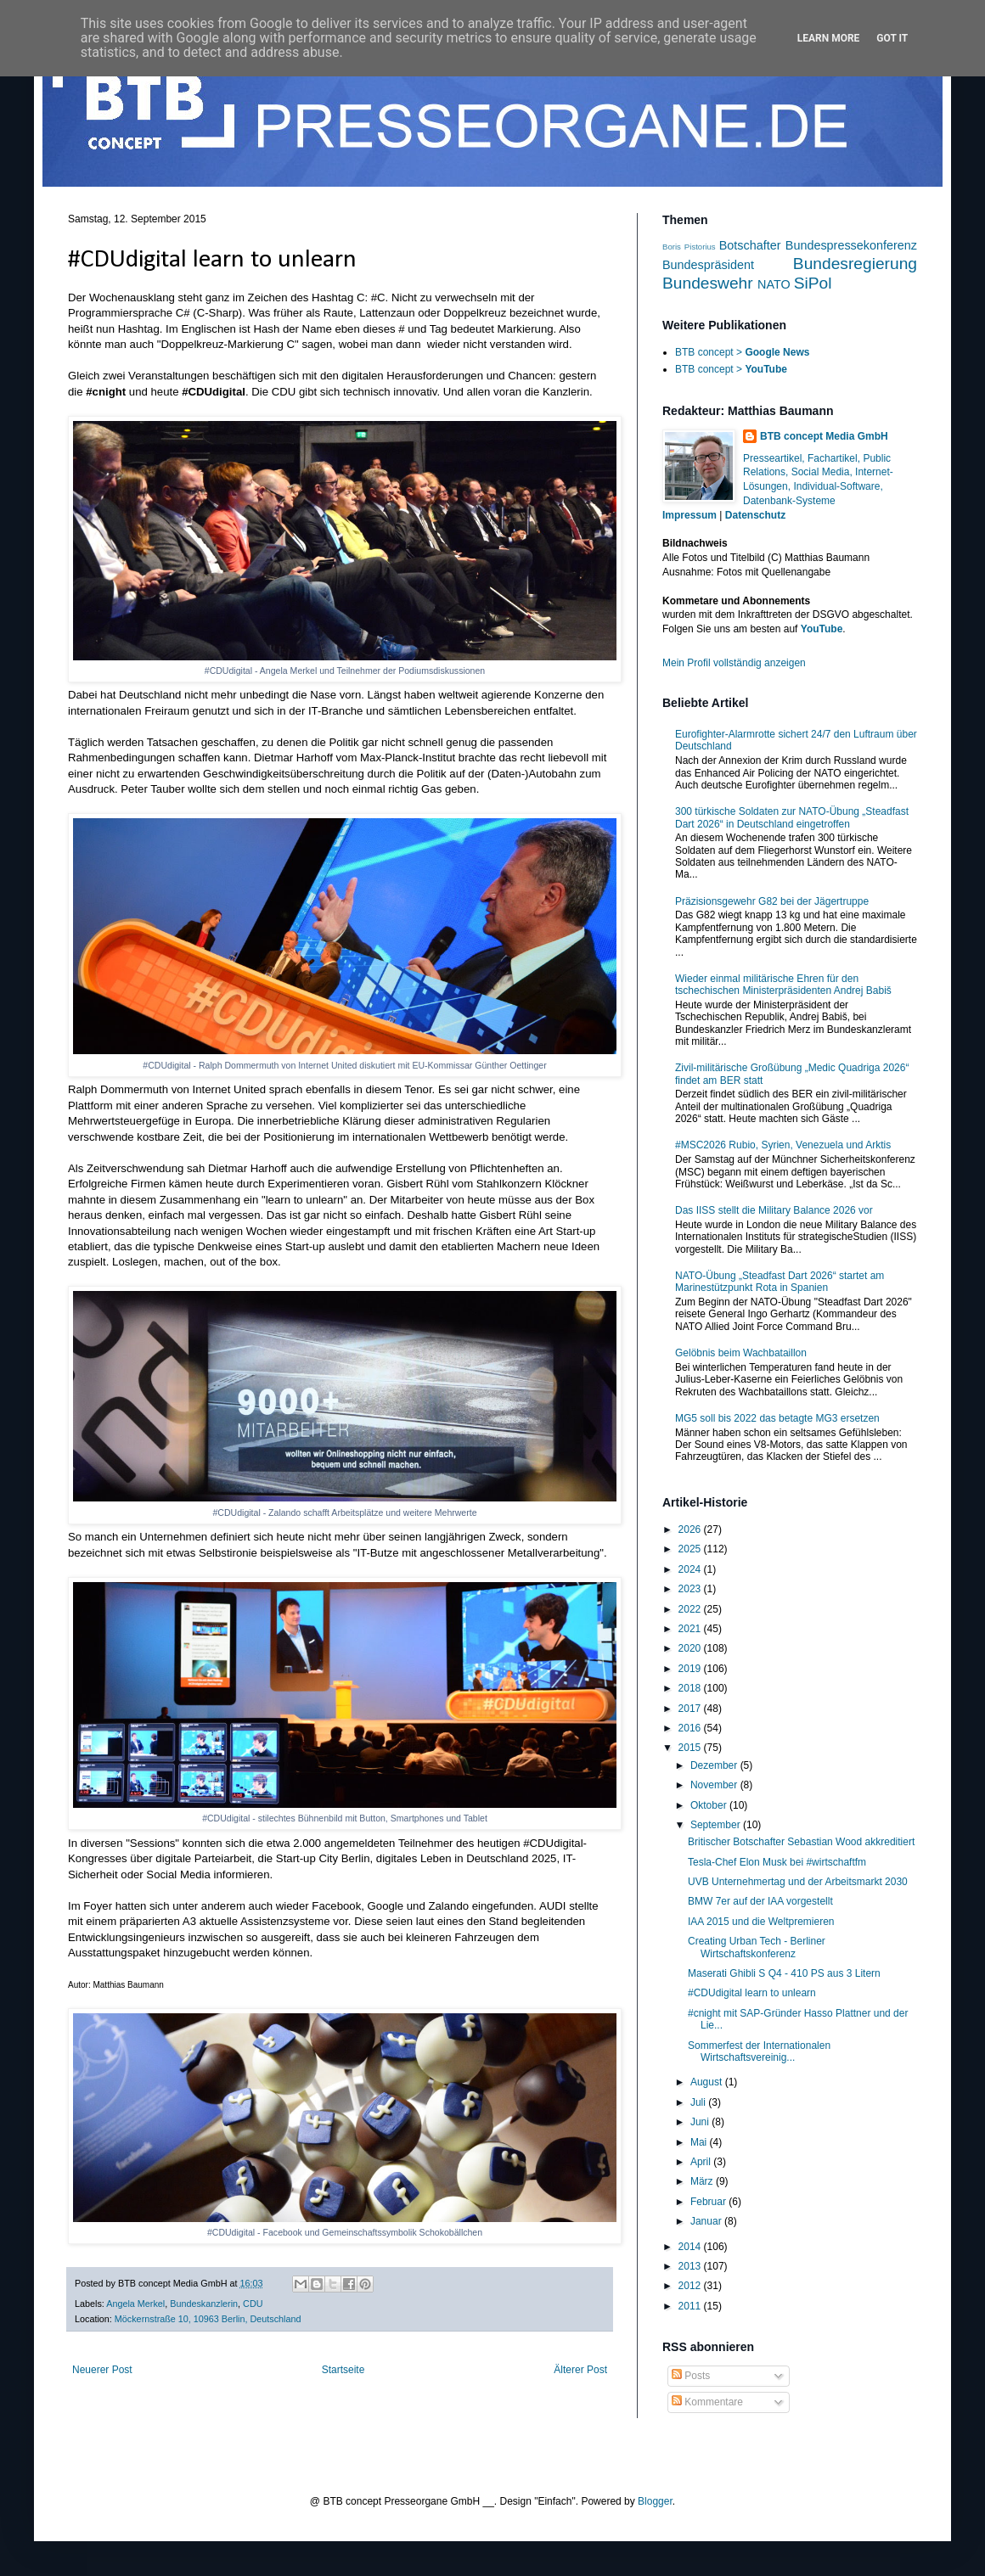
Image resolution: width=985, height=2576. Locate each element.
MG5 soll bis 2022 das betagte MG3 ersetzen (777, 1418)
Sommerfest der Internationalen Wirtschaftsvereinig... (759, 2051)
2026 (691, 1529)
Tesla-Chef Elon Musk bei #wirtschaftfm (777, 1862)
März (703, 2181)
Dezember (715, 1765)
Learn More (828, 38)
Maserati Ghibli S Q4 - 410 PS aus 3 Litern (784, 1973)
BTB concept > (742, 352)
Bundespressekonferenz (851, 245)
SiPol (813, 283)
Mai (700, 2142)
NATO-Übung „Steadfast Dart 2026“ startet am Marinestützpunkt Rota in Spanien (779, 1282)
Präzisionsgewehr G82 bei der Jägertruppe (772, 901)
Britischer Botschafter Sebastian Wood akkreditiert (801, 1842)
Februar (709, 2202)
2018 (691, 1688)
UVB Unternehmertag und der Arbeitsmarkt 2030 (798, 1882)
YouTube (822, 629)
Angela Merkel (135, 2303)
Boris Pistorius (689, 246)
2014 (691, 2247)
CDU (252, 2303)
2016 (691, 1728)
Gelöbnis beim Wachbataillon (741, 1353)
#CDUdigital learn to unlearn (752, 1993)
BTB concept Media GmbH (824, 436)
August (707, 2082)
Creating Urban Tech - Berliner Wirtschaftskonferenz (756, 1947)
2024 (691, 1569)
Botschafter (750, 245)
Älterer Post (580, 2370)
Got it (892, 38)
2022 (691, 1609)
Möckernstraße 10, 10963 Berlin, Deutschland (208, 2319)
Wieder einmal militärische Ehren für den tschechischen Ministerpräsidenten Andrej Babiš (783, 984)
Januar (707, 2221)
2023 (691, 1589)
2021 (691, 1629)
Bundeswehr (707, 283)
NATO (774, 284)
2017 (691, 1709)
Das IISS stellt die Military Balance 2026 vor (774, 1210)
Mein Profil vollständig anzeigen (734, 663)
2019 (691, 1669)
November (715, 1785)
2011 (691, 2306)
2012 (691, 2286)
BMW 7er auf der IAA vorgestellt (760, 1901)
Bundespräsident (708, 265)
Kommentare (707, 2402)
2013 (691, 2266)
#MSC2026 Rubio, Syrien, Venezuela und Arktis (783, 1145)
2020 (691, 1648)
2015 (691, 1748)
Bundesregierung (855, 263)
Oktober (709, 1805)
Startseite (343, 2370)
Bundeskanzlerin (204, 2303)
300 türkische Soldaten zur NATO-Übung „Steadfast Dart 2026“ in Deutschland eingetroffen (792, 817)
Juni (701, 2122)
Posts (691, 2376)
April (701, 2162)
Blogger (655, 2501)
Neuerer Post (102, 2370)
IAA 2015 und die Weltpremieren (761, 1922)
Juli (699, 2102)
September (716, 1825)
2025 (691, 1549)
